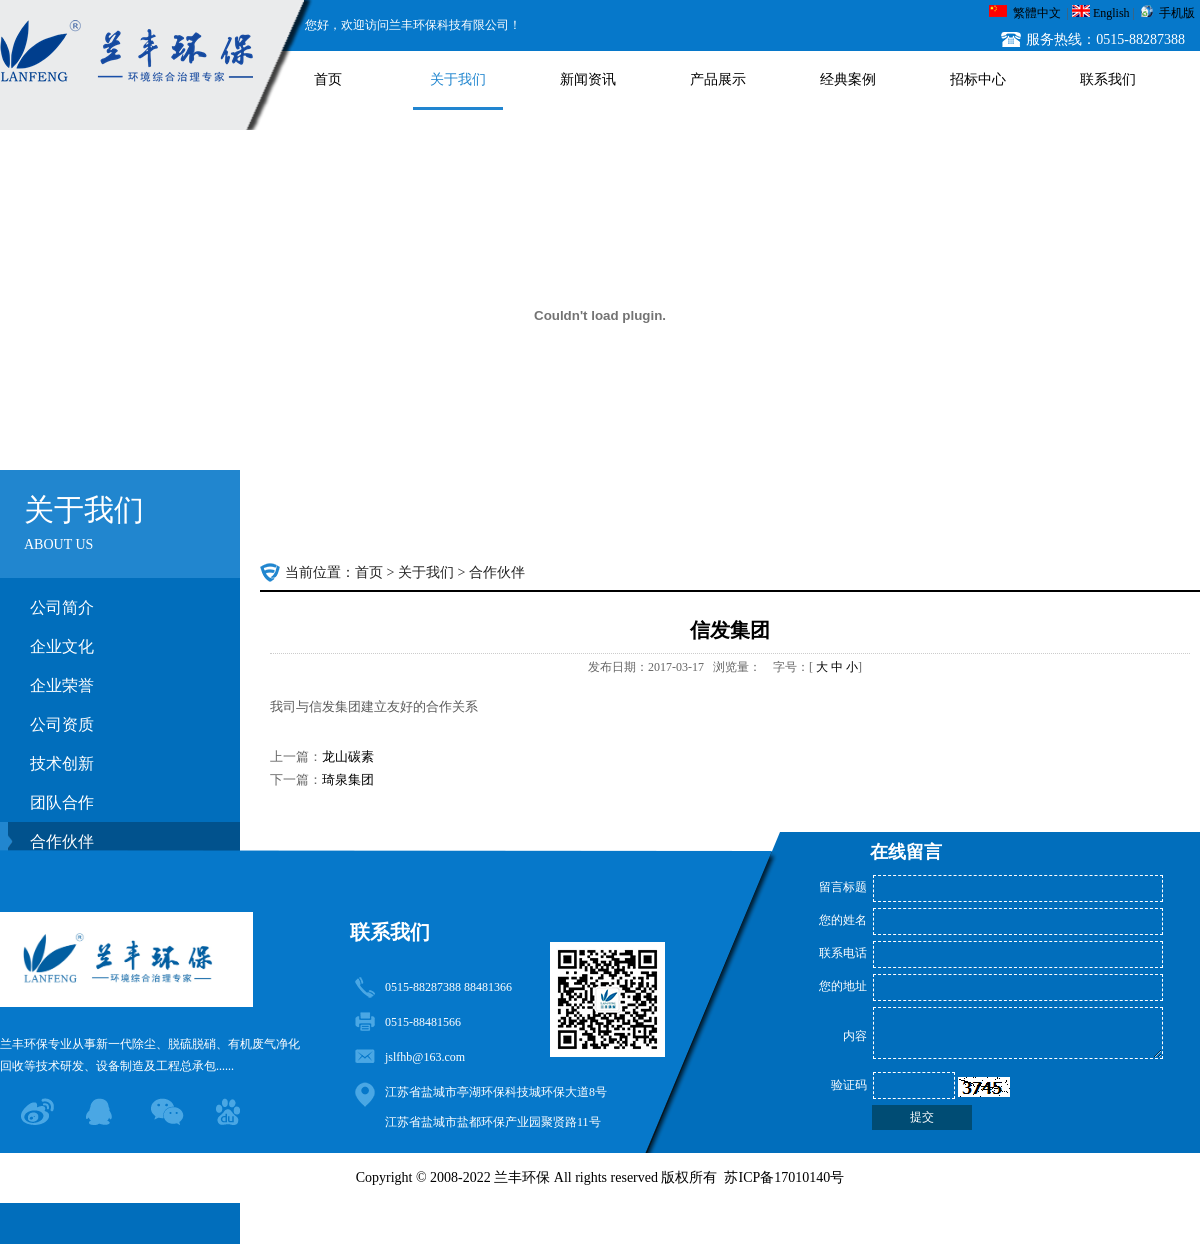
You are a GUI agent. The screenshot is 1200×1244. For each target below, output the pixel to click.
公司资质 (62, 724)
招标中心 (978, 79)
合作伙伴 (497, 572)
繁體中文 (1037, 13)
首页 (328, 79)
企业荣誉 (62, 685)
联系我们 (1108, 79)
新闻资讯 (588, 79)
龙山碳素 (348, 756)
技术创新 (62, 763)
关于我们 (458, 79)
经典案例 (848, 79)
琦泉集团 (348, 779)
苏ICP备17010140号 (784, 1177)
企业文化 (62, 646)
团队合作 (62, 802)
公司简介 (62, 607)
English (1111, 13)
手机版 (1177, 13)
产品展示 (718, 79)
